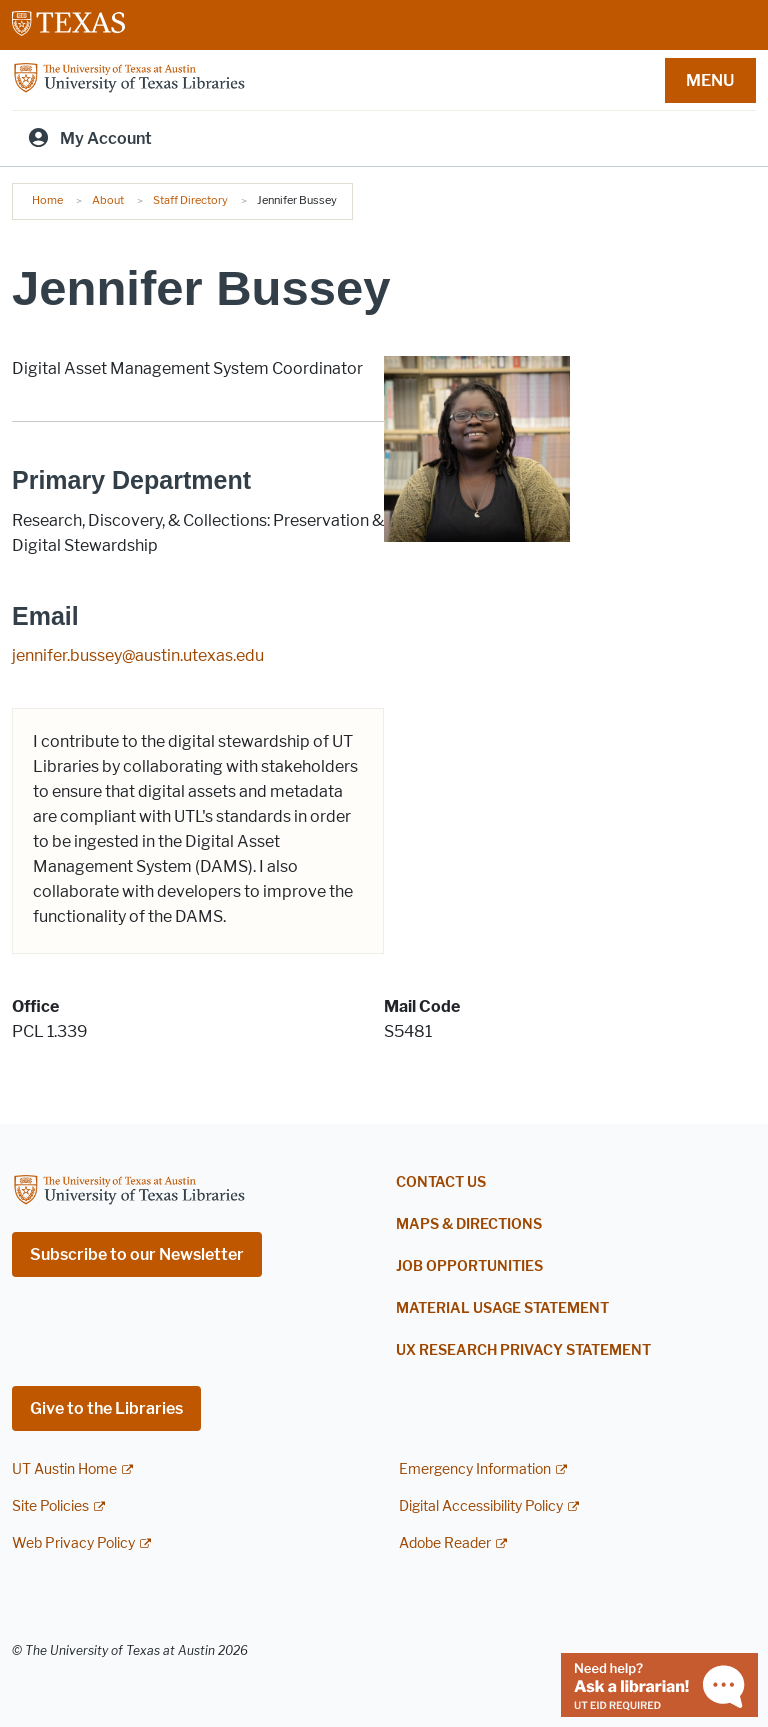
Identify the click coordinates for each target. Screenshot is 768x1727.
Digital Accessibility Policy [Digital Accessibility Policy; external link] (481, 1506)
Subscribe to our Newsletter (137, 1254)
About (108, 200)
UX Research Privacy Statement (523, 1350)
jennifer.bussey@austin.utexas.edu (138, 655)
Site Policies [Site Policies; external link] (50, 1506)
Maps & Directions (469, 1224)
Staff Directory (190, 200)
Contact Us (441, 1182)
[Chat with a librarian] (659, 1683)
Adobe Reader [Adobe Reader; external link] (445, 1543)
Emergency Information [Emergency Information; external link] (475, 1469)
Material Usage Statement (502, 1308)
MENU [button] (710, 80)
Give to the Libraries (106, 1408)
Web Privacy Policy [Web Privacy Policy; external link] (73, 1543)
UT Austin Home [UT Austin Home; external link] (64, 1469)
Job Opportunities (469, 1266)
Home (47, 200)
